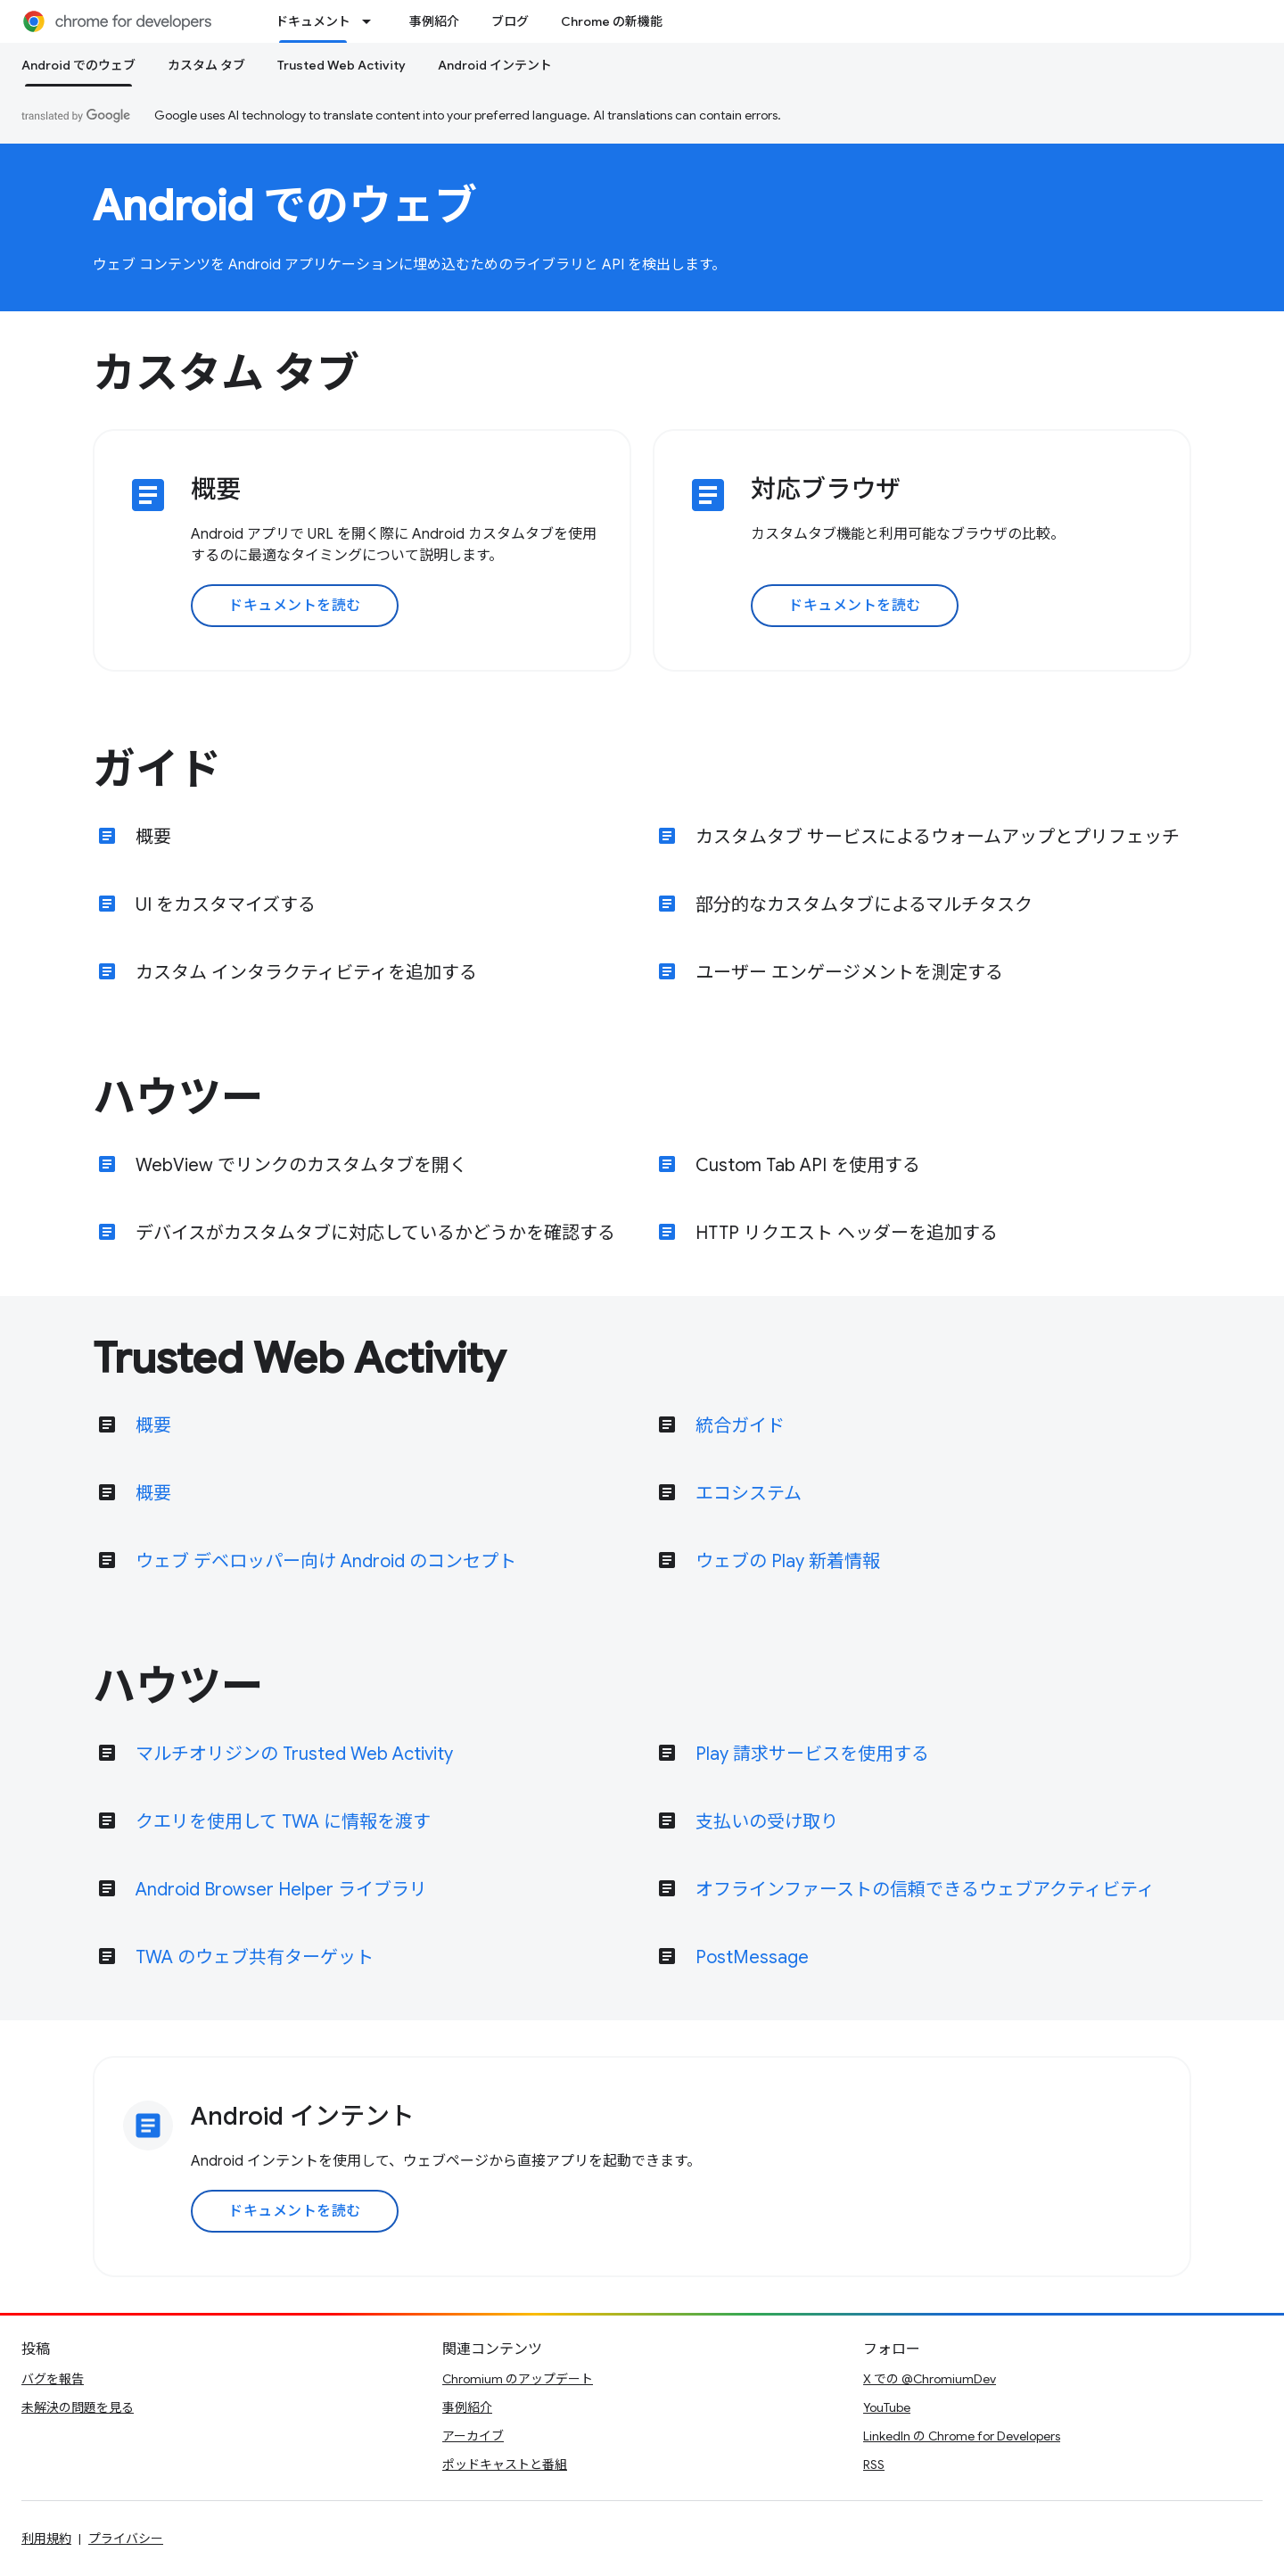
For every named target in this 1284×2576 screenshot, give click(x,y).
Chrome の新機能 (612, 21)
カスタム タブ (206, 65)
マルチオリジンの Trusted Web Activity (294, 1754)
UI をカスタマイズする (226, 905)
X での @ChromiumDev (929, 2379)
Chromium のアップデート (517, 2379)
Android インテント (495, 65)
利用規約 (46, 2538)
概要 (216, 489)
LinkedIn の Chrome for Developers (961, 2436)
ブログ (510, 21)
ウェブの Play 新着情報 (788, 1561)
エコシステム (749, 1493)
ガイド (157, 770)
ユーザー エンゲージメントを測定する (849, 973)
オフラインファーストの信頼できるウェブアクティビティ (925, 1889)
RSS (874, 2464)
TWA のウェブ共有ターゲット (255, 1957)
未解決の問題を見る (77, 2407)
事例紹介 (434, 21)
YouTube (886, 2407)
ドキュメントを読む (294, 606)
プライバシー (125, 2538)
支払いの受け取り (767, 1822)
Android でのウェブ (285, 206)
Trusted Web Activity (341, 65)
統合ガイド (740, 1426)
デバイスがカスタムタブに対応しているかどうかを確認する (375, 1233)
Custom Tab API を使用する (808, 1165)
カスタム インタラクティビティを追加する (306, 973)
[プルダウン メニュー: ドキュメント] (371, 21)
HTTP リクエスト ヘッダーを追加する (847, 1233)
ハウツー (178, 1098)
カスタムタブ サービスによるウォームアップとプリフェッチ (938, 837)
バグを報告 (52, 2379)
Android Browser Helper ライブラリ (281, 1889)
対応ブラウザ (826, 489)
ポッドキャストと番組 (504, 2464)
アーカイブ (473, 2436)
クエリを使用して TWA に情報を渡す (283, 1822)
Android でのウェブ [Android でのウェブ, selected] (78, 65)
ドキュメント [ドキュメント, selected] (313, 21)
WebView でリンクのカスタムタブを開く (301, 1165)
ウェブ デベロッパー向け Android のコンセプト (326, 1561)
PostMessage (752, 1957)
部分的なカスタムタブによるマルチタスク (864, 905)
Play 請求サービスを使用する (812, 1754)
